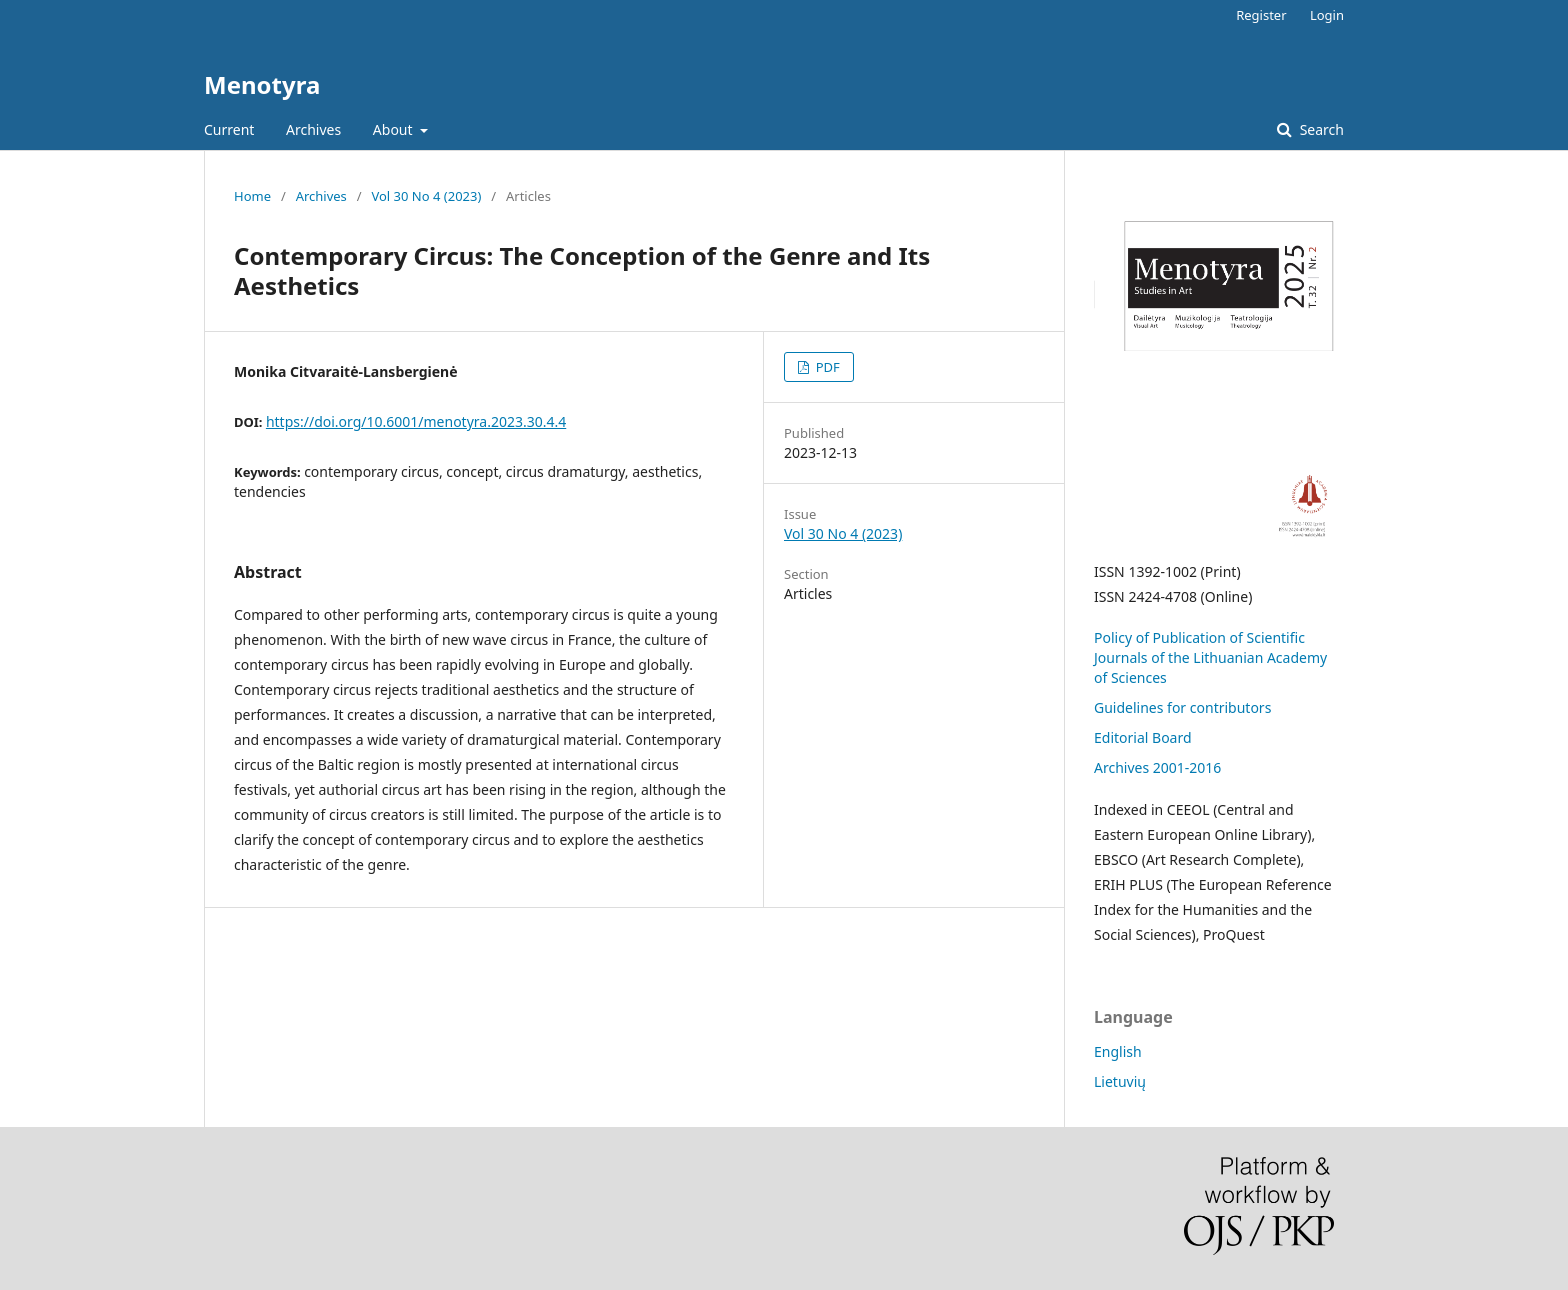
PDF (825, 367)
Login (1327, 15)
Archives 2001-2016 (1157, 767)
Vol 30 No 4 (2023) (426, 196)
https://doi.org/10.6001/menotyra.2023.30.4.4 (416, 421)
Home (252, 196)
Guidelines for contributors (1182, 707)
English (1118, 1051)
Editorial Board (1143, 737)
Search (1320, 129)
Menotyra (262, 84)
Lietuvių (1120, 1081)
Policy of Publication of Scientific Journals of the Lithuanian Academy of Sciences (1210, 657)
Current (229, 129)
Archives (313, 129)
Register (1261, 15)
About (394, 129)
